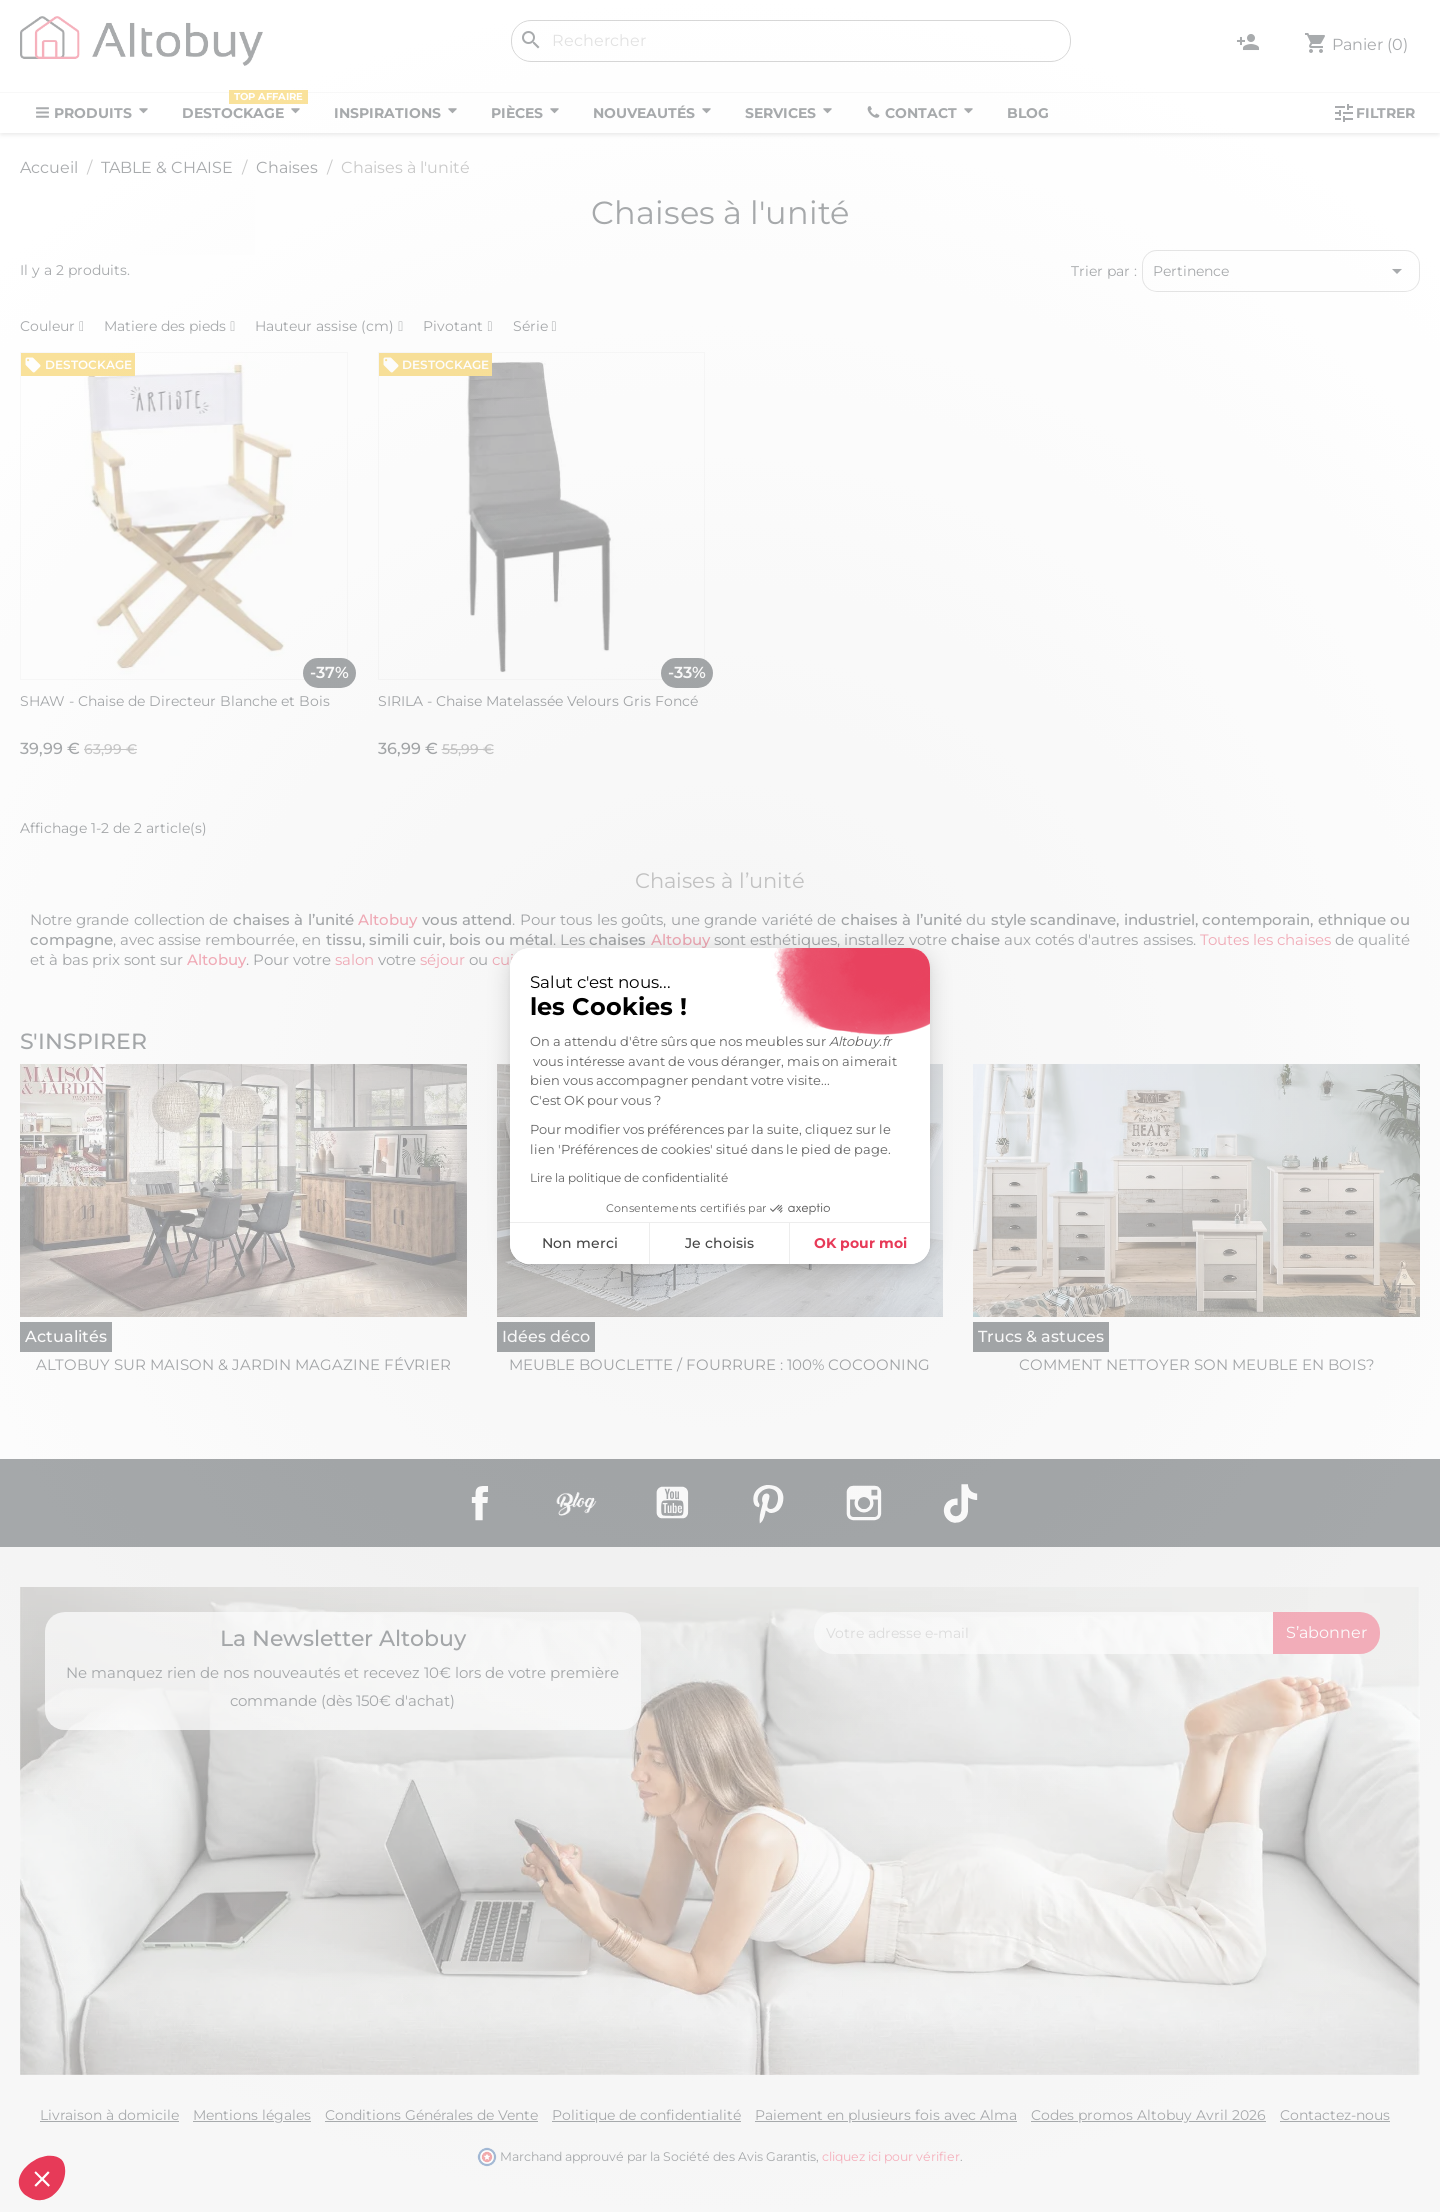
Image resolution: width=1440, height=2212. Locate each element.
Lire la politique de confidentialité (629, 1177)
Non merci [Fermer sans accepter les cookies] (580, 1243)
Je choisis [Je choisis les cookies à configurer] (719, 1243)
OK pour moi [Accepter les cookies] (860, 1243)
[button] (42, 2178)
